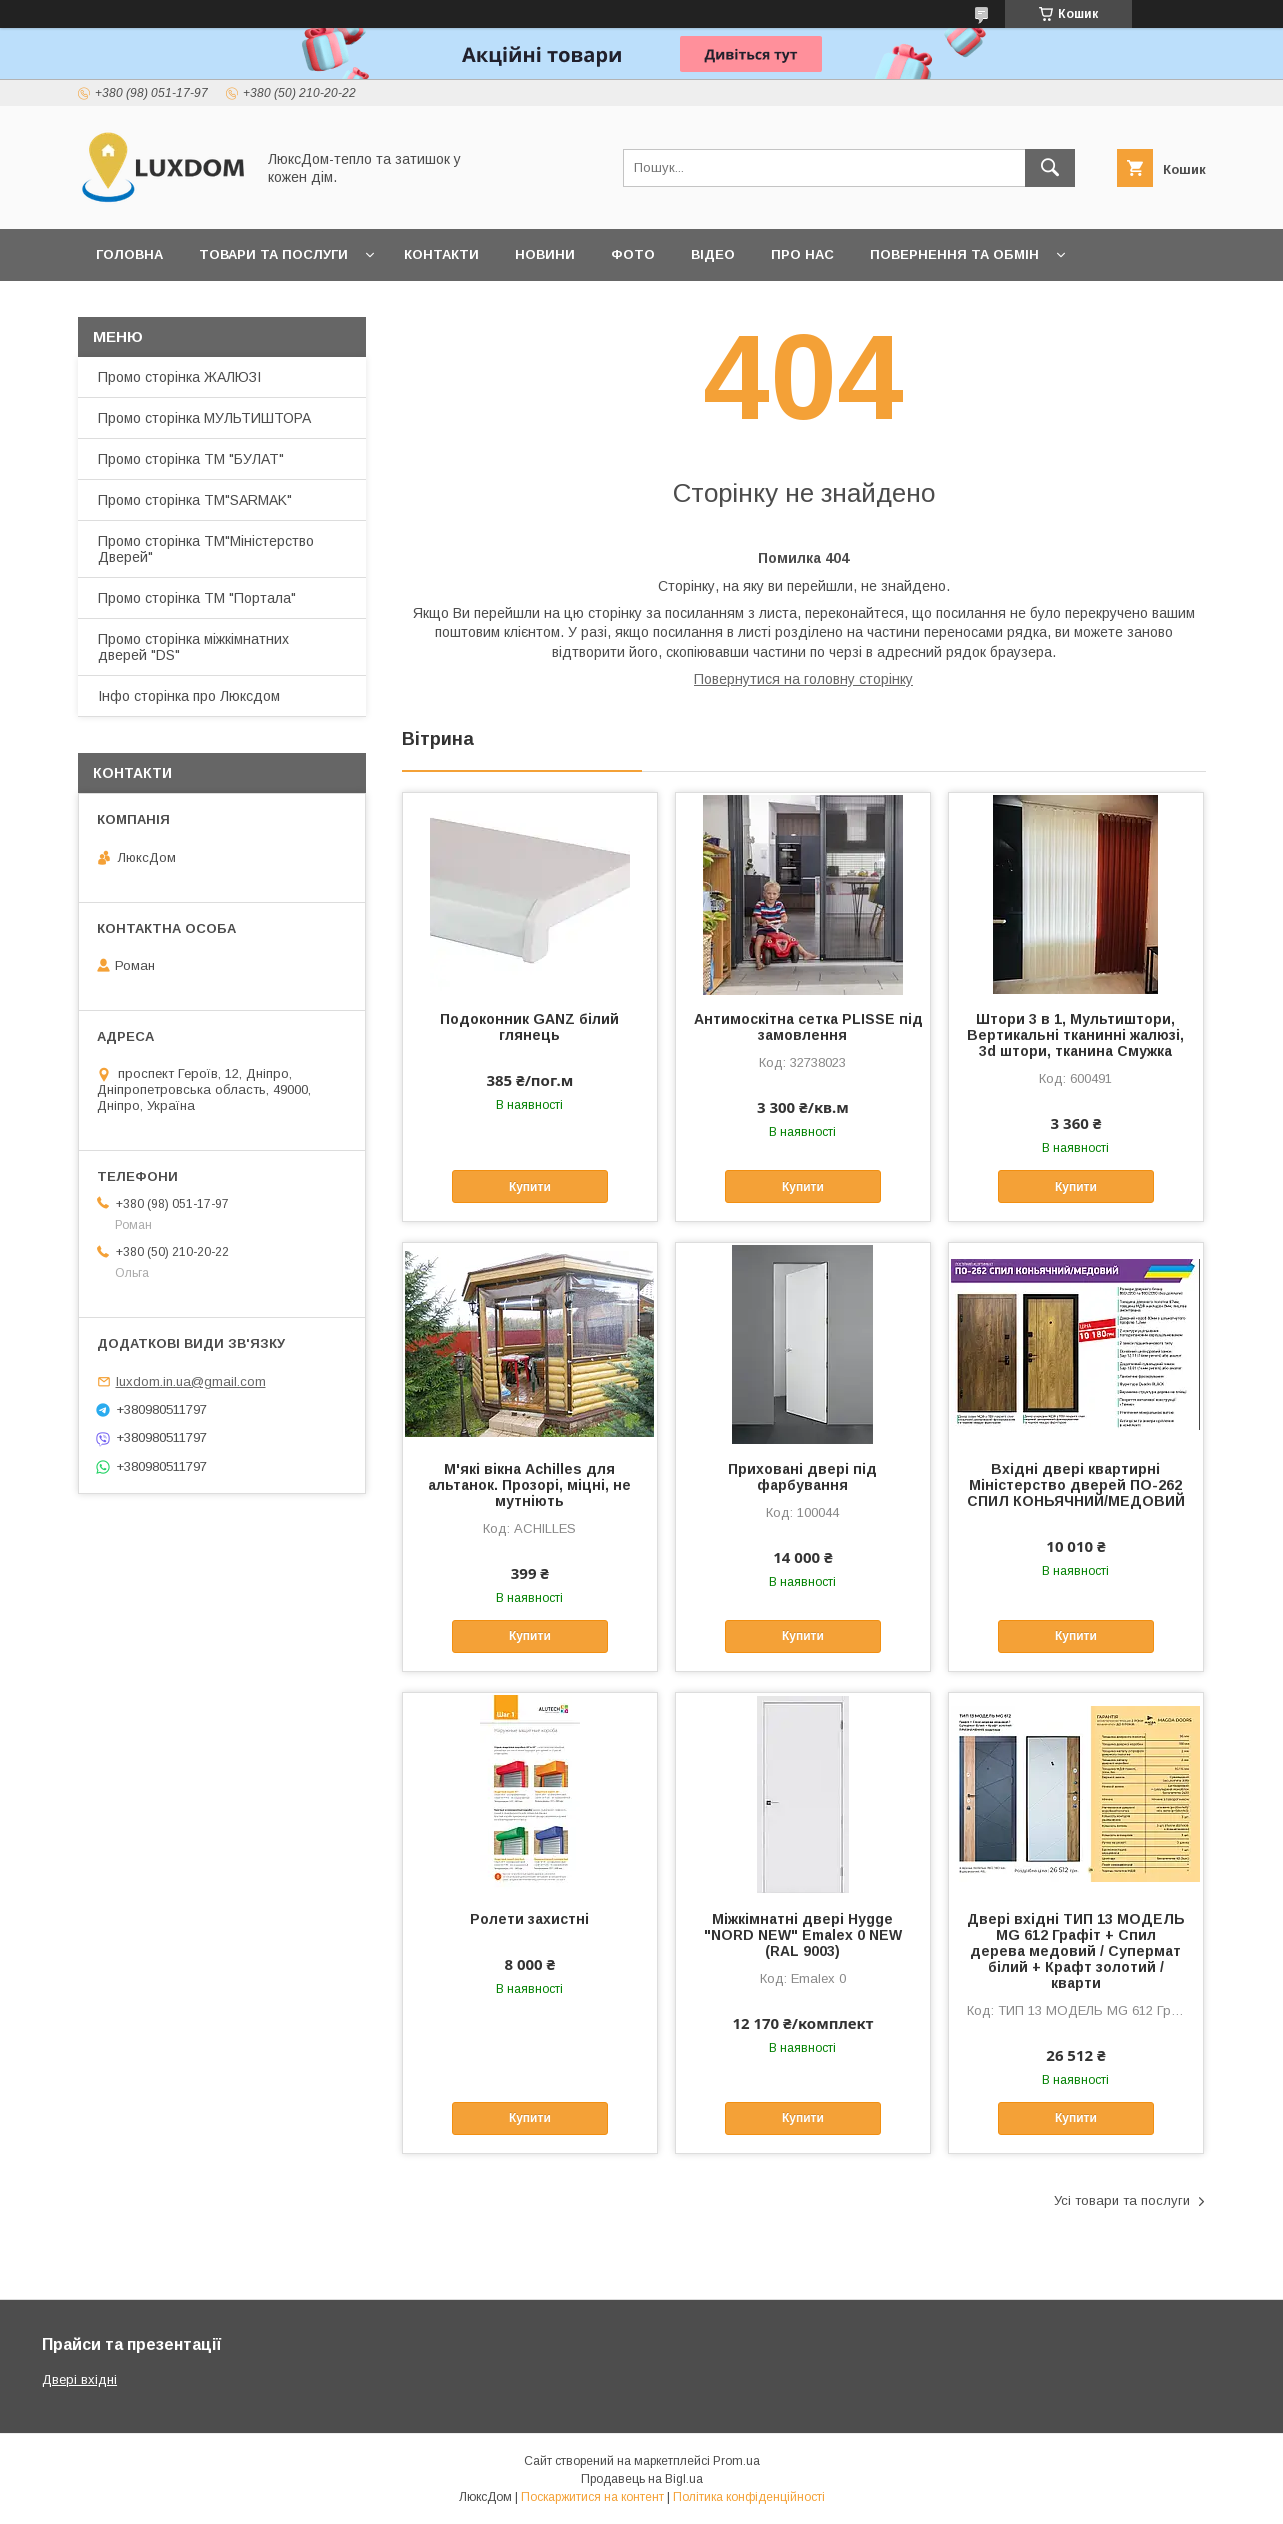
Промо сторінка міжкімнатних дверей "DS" (193, 647)
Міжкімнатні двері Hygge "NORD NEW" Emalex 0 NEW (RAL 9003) (803, 1935)
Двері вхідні (79, 2379)
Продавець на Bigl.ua (642, 2479)
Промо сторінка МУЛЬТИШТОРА (204, 418)
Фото (633, 254)
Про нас (802, 254)
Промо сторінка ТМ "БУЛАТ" (191, 459)
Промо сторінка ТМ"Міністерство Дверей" (206, 549)
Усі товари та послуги (1122, 2200)
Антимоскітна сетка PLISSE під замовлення (803, 1027)
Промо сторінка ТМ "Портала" (197, 598)
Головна (129, 254)
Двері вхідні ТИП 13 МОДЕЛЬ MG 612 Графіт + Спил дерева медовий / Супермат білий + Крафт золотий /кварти (1076, 1951)
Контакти (441, 254)
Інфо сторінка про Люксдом (189, 696)
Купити (530, 1187)
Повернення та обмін (954, 254)
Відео (713, 254)
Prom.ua (736, 2461)
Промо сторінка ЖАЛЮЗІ (179, 377)
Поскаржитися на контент (592, 2497)
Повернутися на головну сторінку (803, 679)
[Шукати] (1050, 168)
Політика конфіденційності (749, 2497)
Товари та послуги (273, 254)
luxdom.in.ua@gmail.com (191, 1381)
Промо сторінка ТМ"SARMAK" (195, 500)
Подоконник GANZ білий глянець (529, 1027)
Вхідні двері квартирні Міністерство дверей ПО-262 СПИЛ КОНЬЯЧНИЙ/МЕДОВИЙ (1076, 1485)
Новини (545, 254)
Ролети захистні (529, 1919)
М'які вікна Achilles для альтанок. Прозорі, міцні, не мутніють (529, 1485)
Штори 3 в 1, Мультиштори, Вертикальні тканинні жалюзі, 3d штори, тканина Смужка (1075, 1035)
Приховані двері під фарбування (802, 1477)
